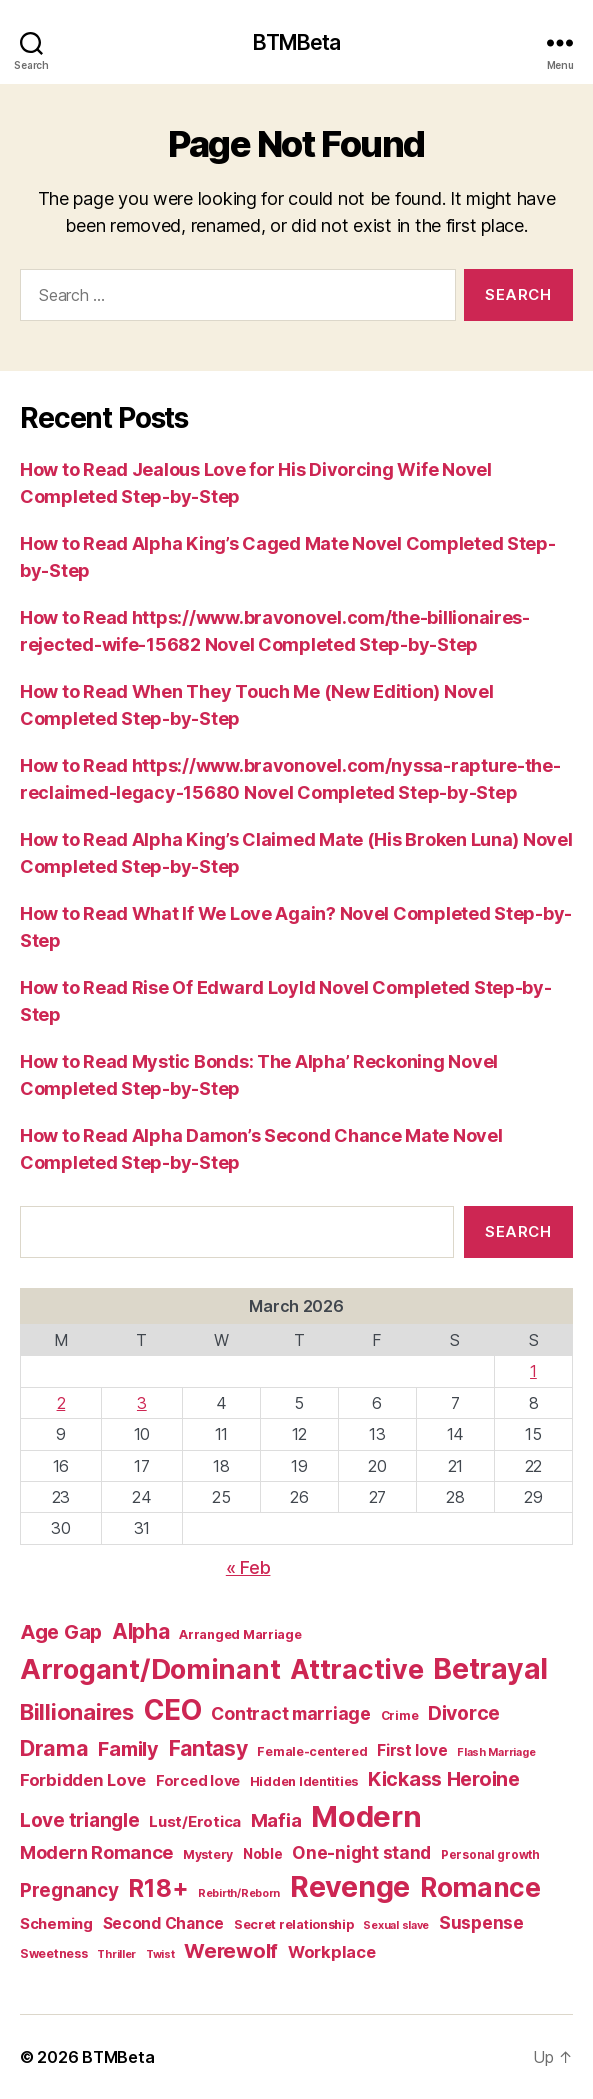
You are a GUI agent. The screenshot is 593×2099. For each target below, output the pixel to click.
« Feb (248, 1567)
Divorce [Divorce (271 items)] (464, 1713)
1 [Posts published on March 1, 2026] (533, 1371)
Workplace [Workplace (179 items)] (332, 1952)
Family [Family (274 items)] (128, 1749)
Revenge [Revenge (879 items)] (350, 1886)
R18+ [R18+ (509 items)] (158, 1888)
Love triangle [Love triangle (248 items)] (80, 1820)
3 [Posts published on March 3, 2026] (142, 1403)
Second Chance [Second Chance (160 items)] (164, 1923)
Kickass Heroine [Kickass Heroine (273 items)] (444, 1779)
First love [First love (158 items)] (412, 1750)
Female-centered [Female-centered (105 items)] (312, 1751)
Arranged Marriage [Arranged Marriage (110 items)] (240, 1634)
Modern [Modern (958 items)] (366, 1816)
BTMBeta (297, 42)
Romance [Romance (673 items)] (480, 1887)
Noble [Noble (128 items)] (263, 1854)
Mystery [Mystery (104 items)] (208, 1854)
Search (518, 1231)
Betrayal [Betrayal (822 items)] (490, 1669)
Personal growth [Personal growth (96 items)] (490, 1855)
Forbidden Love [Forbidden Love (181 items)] (83, 1780)
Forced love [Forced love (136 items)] (198, 1780)
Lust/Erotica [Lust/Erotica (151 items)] (195, 1821)
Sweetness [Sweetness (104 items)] (54, 1953)
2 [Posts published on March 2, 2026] (61, 1403)
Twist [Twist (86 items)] (160, 1954)
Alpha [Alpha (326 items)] (141, 1631)
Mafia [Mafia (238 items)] (276, 1820)
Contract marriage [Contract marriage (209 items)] (290, 1713)
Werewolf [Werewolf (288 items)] (231, 1951)
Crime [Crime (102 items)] (400, 1715)
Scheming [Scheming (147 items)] (56, 1924)
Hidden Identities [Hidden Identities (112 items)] (304, 1781)
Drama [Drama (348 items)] (54, 1748)
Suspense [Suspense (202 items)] (481, 1922)
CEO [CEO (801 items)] (173, 1710)
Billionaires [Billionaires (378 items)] (77, 1711)
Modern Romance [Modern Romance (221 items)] (96, 1852)
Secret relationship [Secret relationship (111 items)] (294, 1924)
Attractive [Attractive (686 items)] (356, 1669)
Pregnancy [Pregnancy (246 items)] (69, 1890)
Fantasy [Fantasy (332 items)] (208, 1748)
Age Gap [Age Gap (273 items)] (61, 1632)
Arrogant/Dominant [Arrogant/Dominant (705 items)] (150, 1669)
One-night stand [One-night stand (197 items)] (361, 1852)
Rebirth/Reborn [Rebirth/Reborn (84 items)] (239, 1893)
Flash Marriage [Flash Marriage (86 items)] (496, 1752)
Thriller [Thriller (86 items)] (116, 1954)
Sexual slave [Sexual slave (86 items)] (396, 1925)
